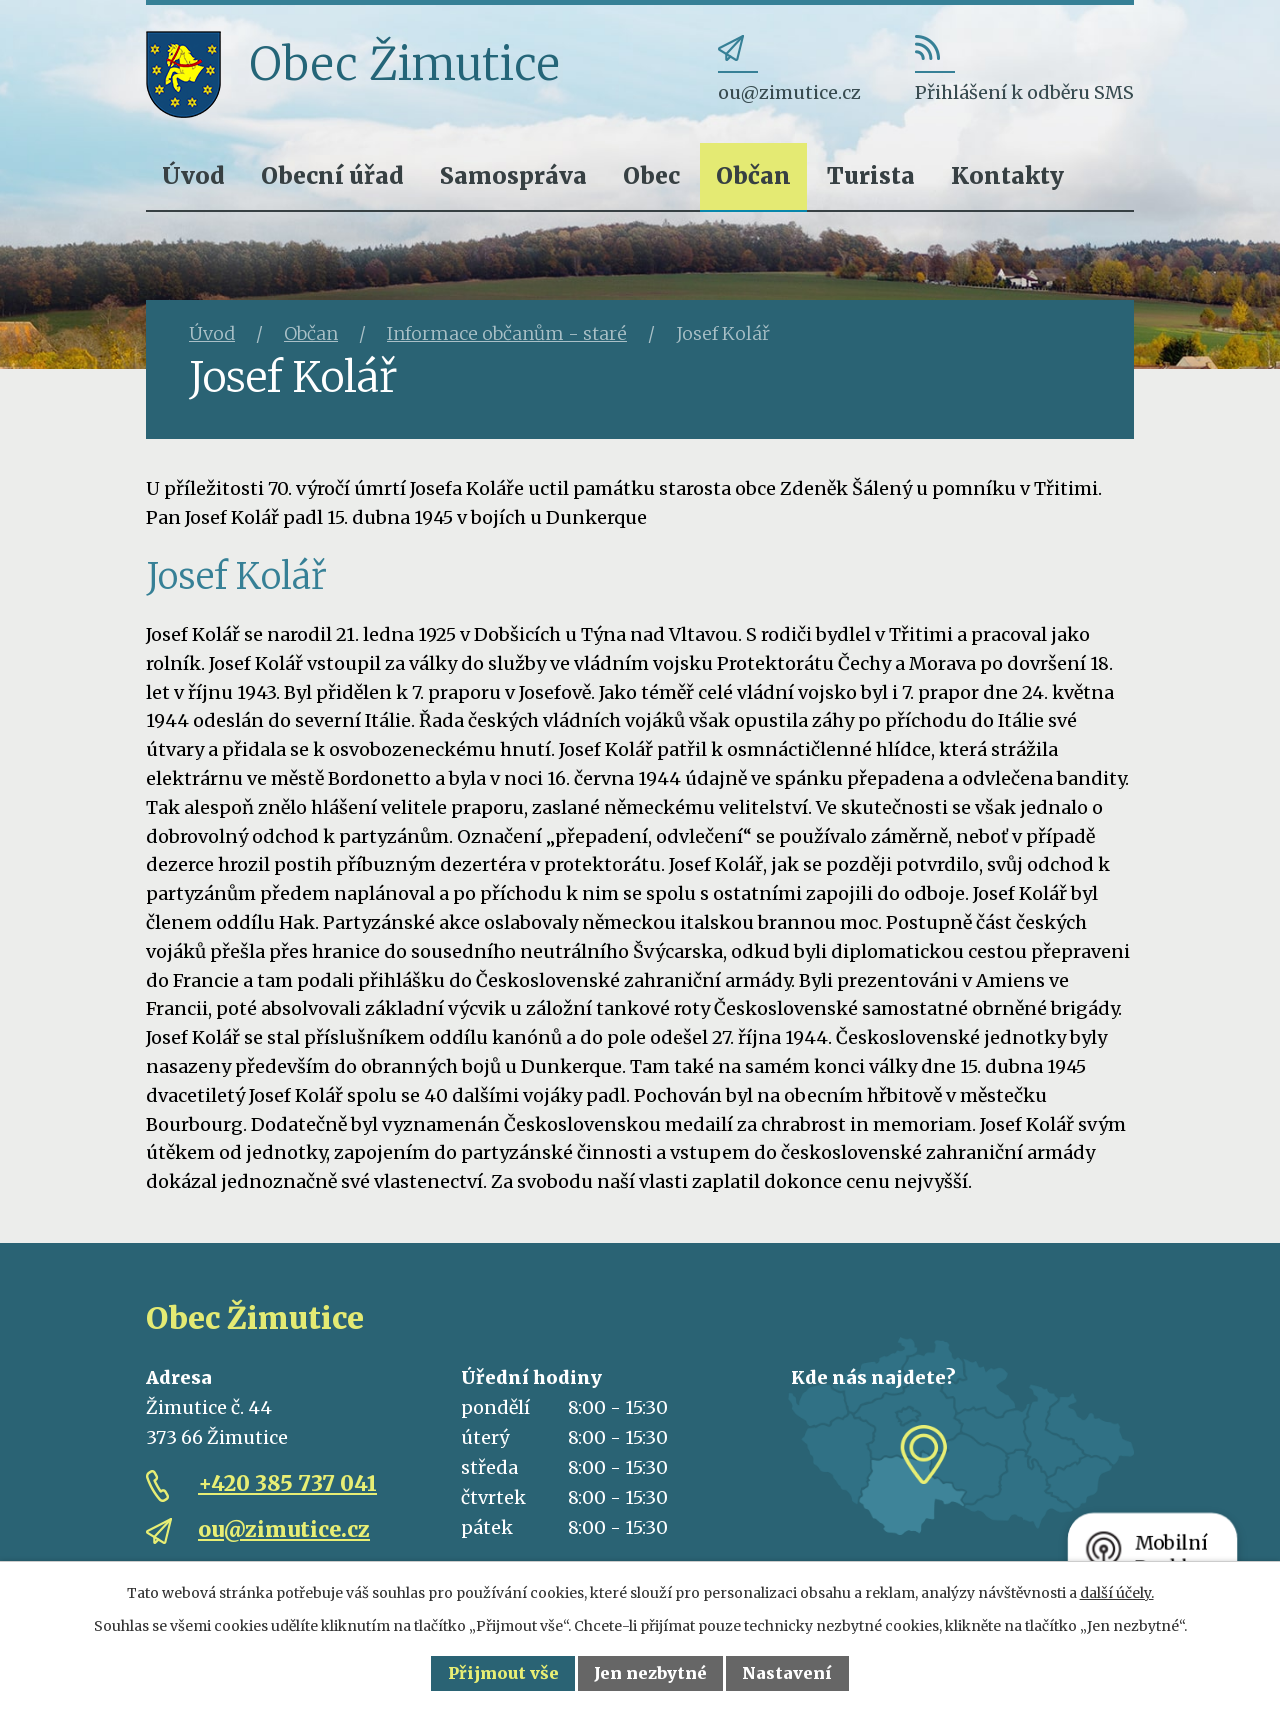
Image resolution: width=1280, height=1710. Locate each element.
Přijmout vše (503, 1673)
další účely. (1117, 1593)
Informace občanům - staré (507, 333)
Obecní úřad (332, 175)
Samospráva (513, 175)
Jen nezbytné (650, 1673)
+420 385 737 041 (287, 1483)
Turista (871, 175)
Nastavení (787, 1673)
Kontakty (1007, 175)
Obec (651, 175)
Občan (753, 175)
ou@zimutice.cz (284, 1529)
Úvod (193, 175)
